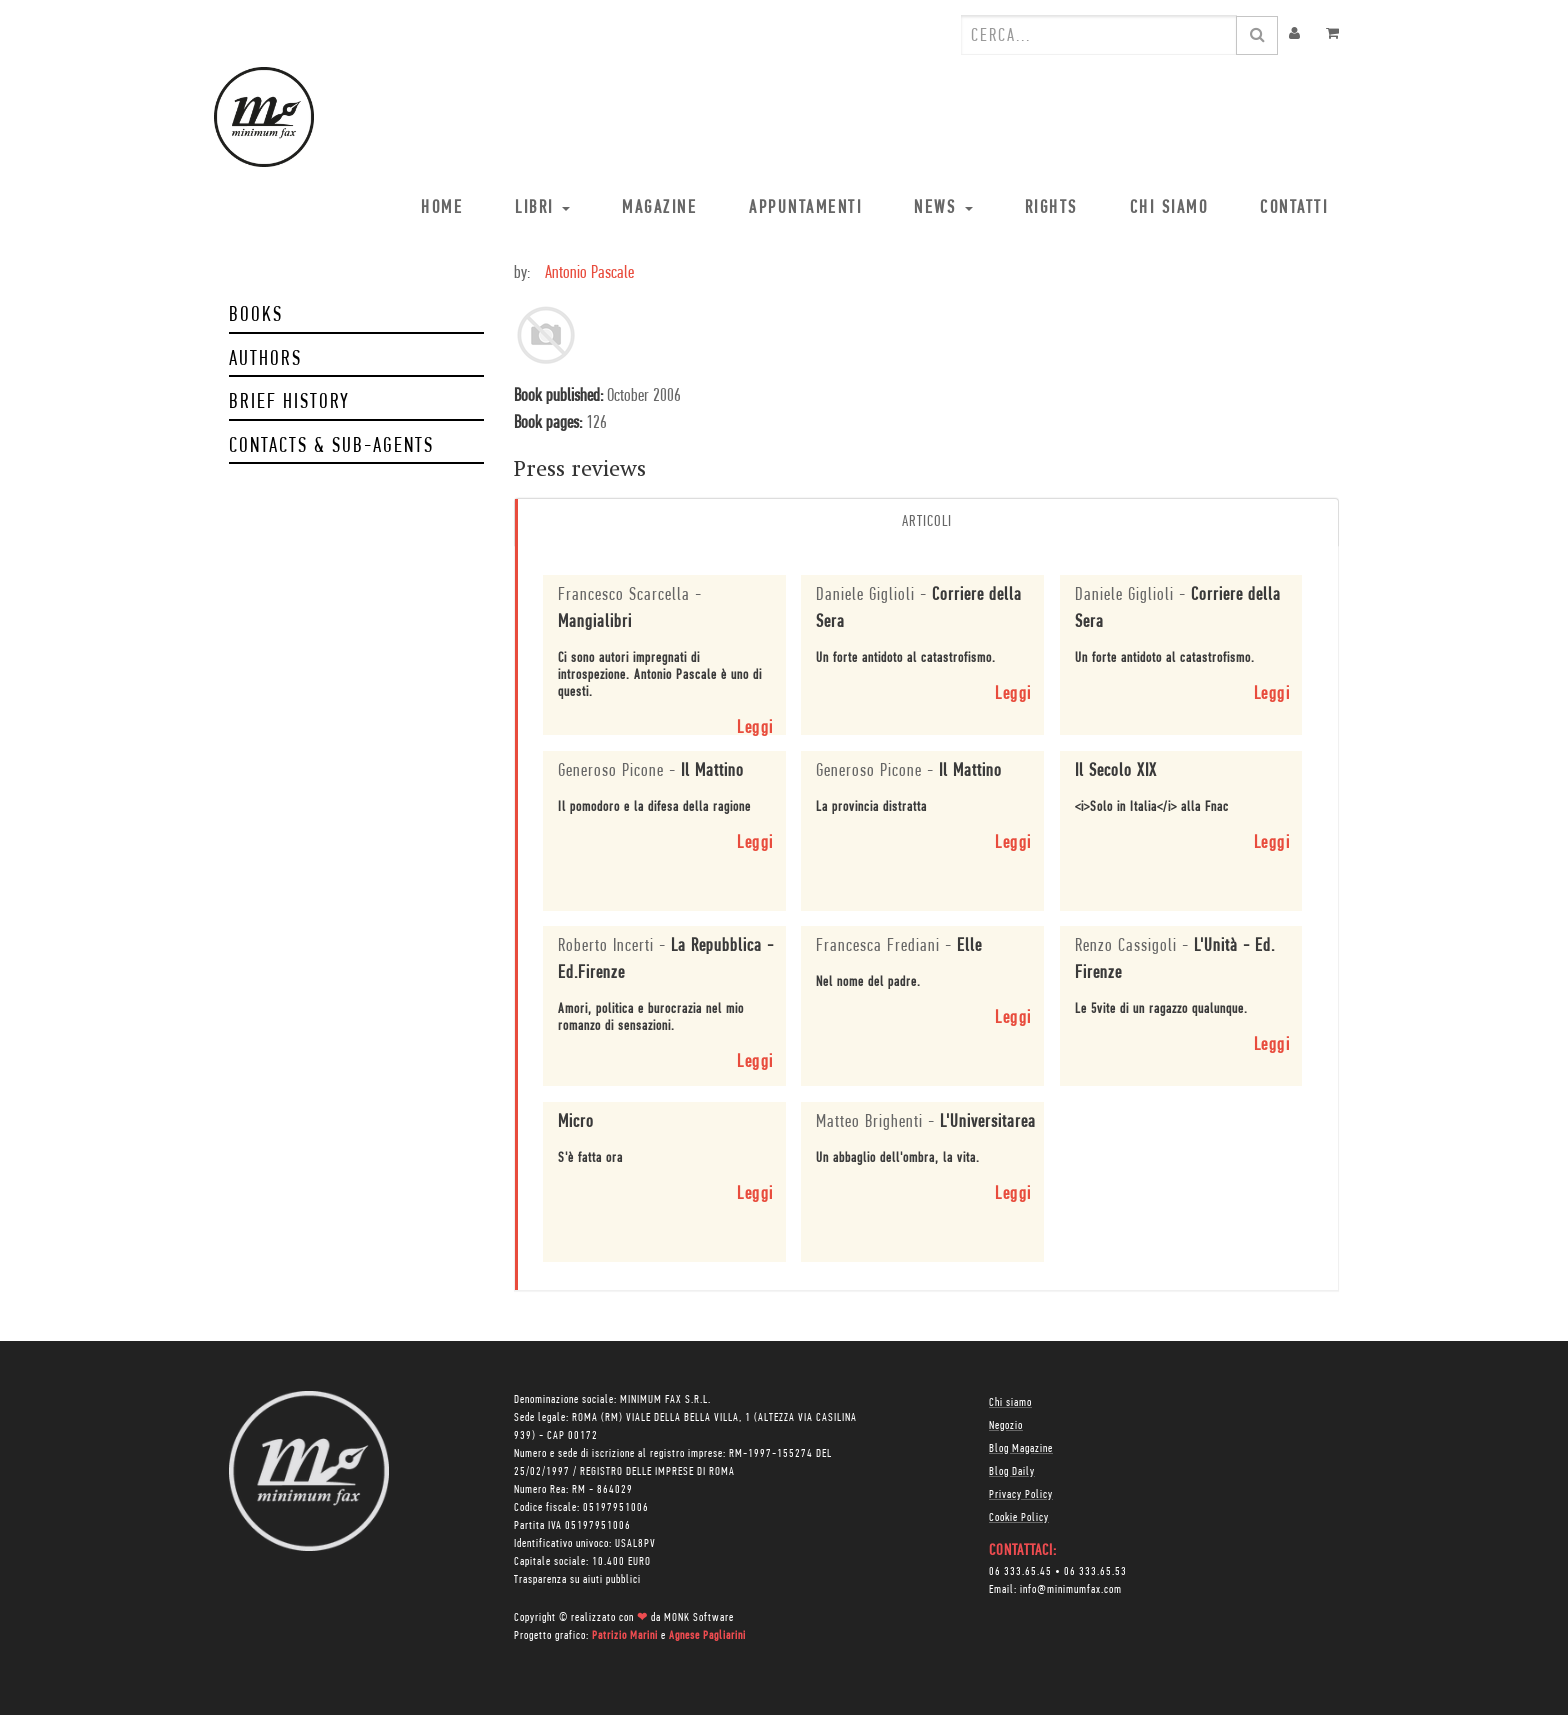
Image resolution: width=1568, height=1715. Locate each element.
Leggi (755, 728)
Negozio (1006, 1426)
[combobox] (1099, 35)
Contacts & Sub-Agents (331, 446)
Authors (265, 359)
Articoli (927, 522)
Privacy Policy (1021, 1495)
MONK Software (699, 1618)
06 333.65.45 (1020, 1572)
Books (256, 315)
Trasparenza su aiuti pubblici (577, 1580)
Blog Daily (1012, 1472)
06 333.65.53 (1095, 1572)
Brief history (289, 402)
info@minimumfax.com (1071, 1590)
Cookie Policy (1019, 1518)
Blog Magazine (1021, 1449)
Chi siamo (1010, 1403)
